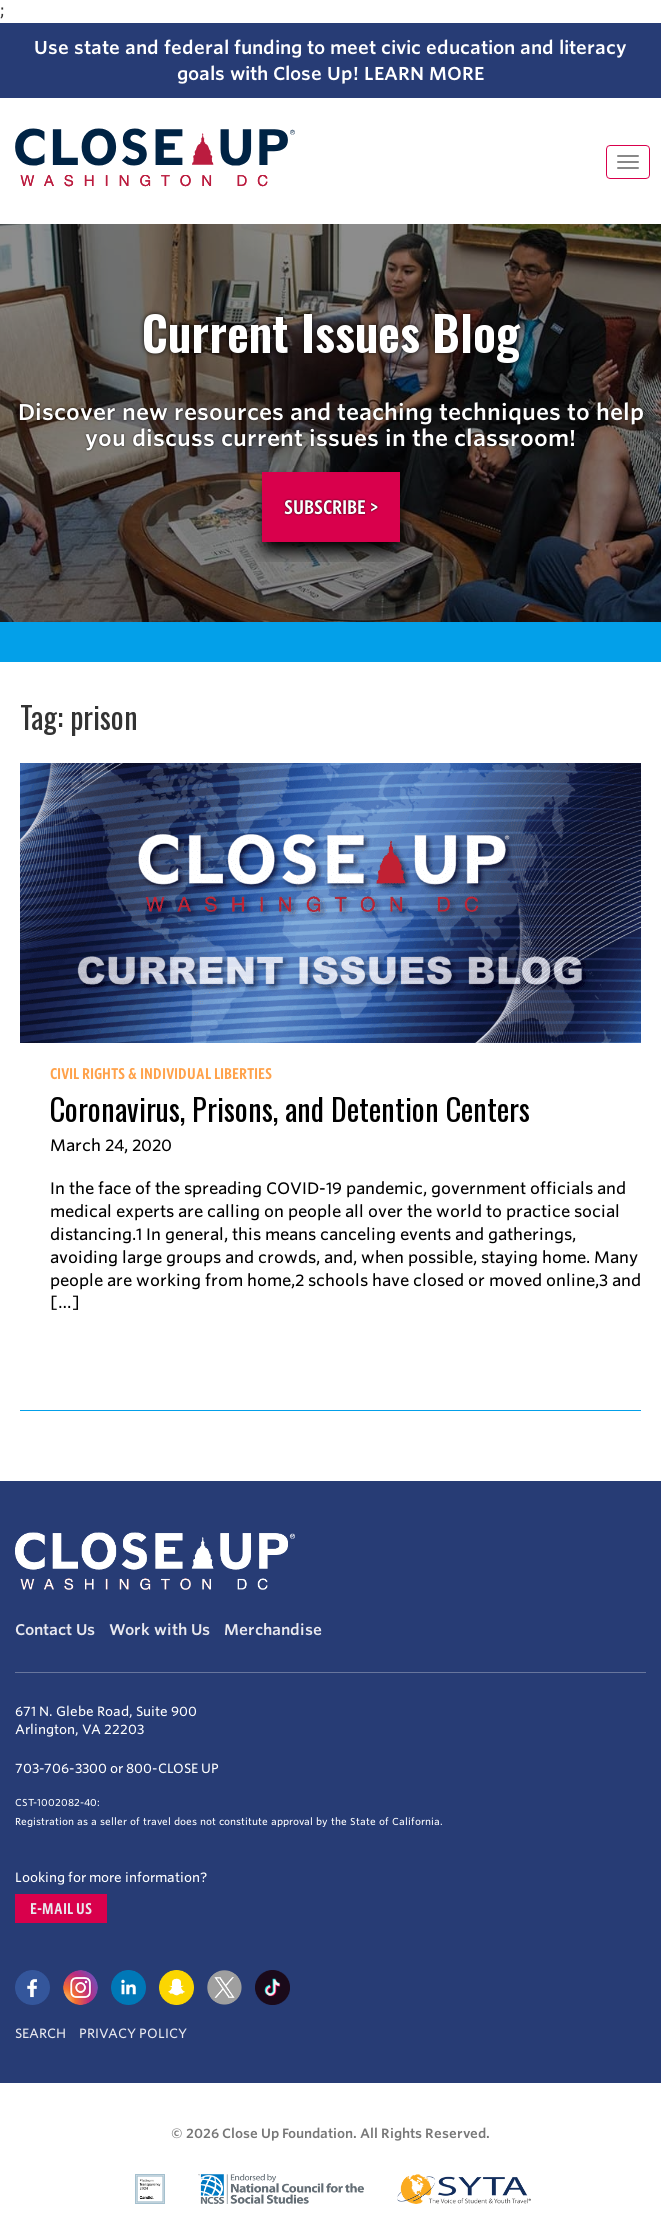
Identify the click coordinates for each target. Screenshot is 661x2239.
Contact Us (55, 1630)
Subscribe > (331, 507)
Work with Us (159, 1630)
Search (40, 2033)
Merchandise (273, 1630)
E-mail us (61, 1908)
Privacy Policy (133, 2033)
